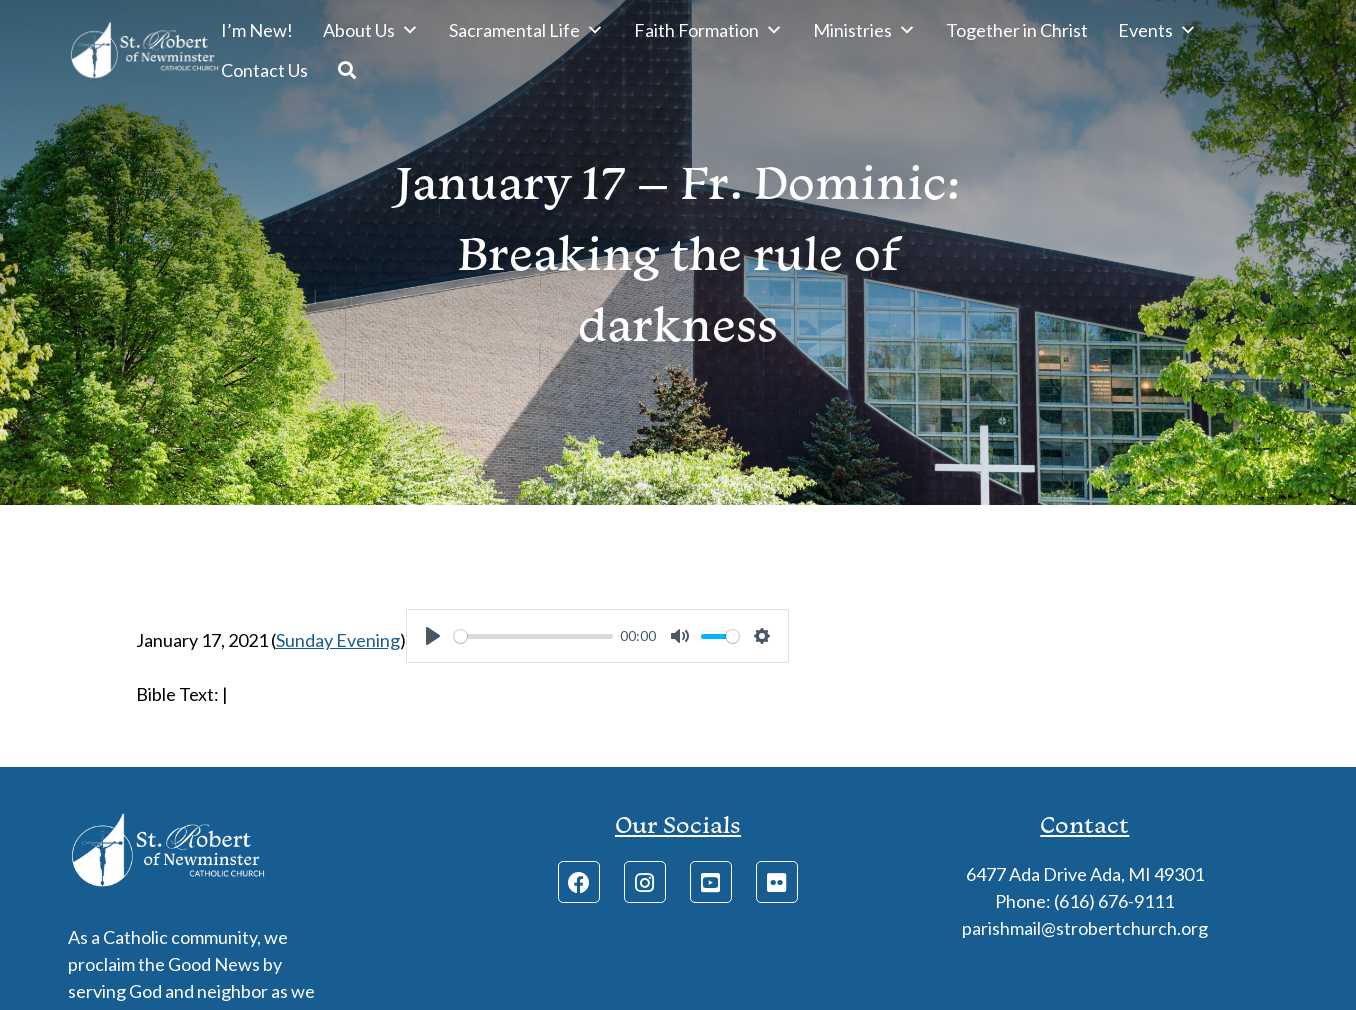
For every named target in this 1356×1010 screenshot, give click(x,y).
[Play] (433, 636)
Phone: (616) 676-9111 (1084, 901)
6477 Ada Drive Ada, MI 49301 (1085, 874)
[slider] (533, 636)
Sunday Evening (338, 640)
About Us (371, 30)
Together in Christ (1017, 30)
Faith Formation (708, 30)
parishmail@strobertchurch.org (1085, 928)
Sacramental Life (526, 30)
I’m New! (257, 30)
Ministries (864, 30)
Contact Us (264, 70)
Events (1157, 30)
